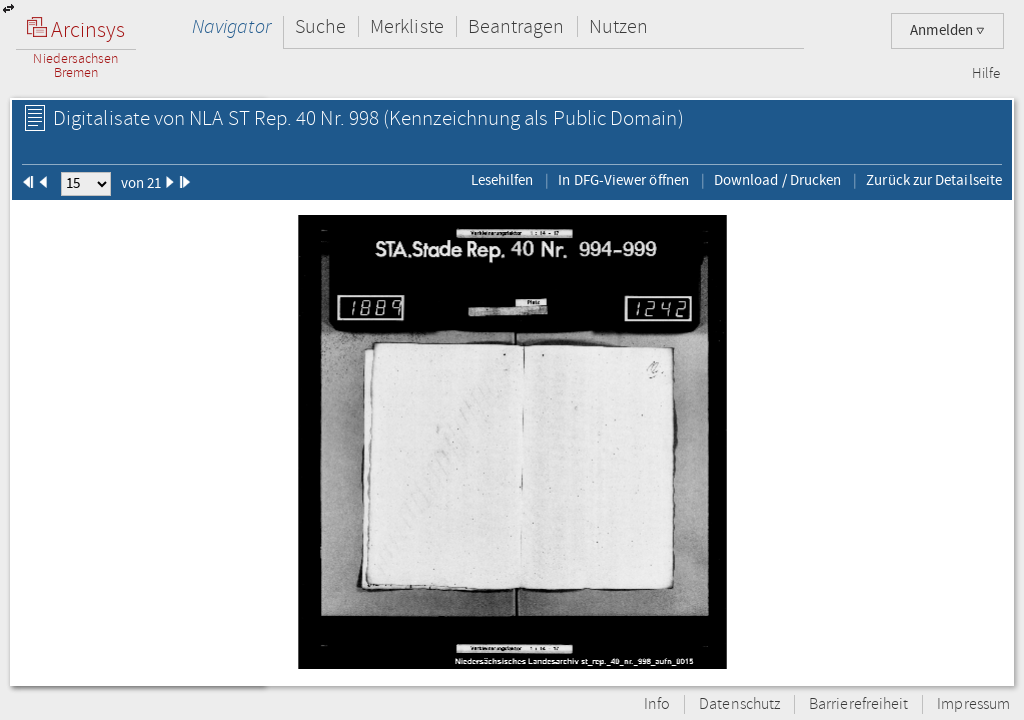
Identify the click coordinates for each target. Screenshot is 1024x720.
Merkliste (407, 26)
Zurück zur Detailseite (934, 180)
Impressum (973, 704)
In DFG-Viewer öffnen (623, 180)
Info (657, 704)
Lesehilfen (502, 180)
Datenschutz (739, 704)
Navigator (231, 26)
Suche (320, 26)
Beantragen (516, 26)
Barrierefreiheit (858, 704)
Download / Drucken (777, 180)
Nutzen (618, 26)
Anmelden (947, 30)
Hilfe (986, 74)
